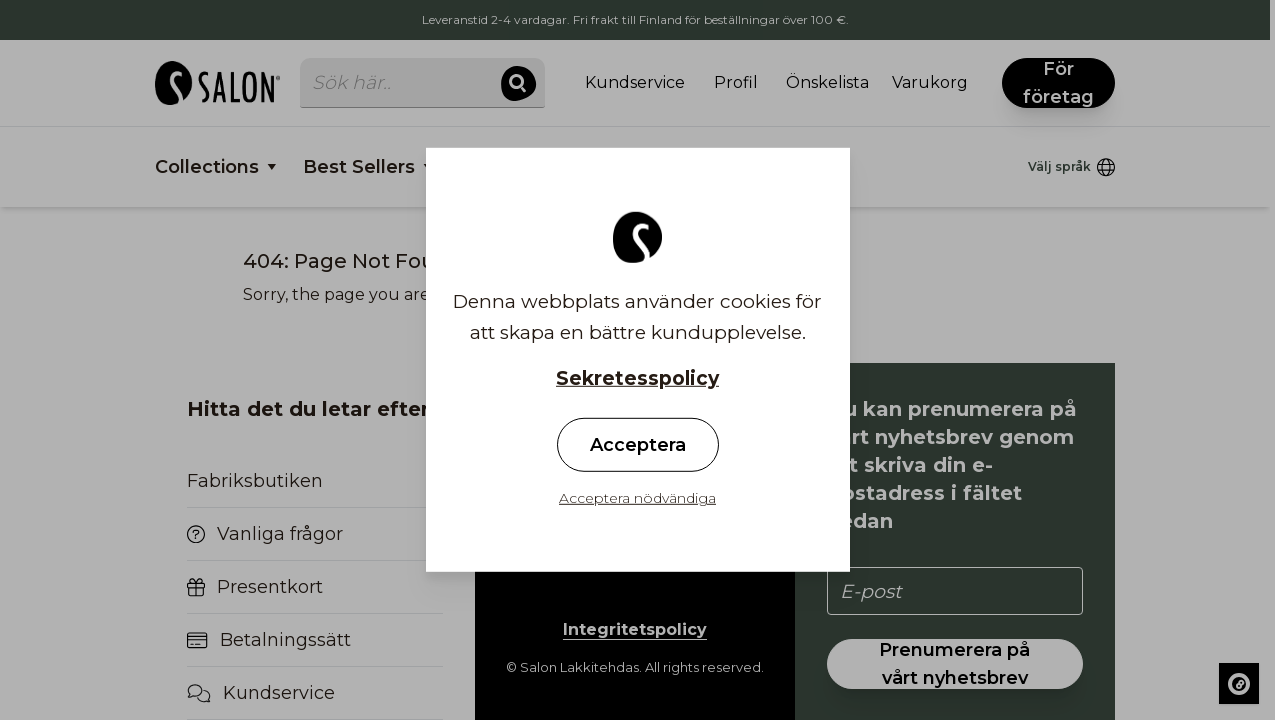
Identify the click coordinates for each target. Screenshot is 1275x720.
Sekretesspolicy (637, 378)
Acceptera (638, 445)
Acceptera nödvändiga (637, 498)
